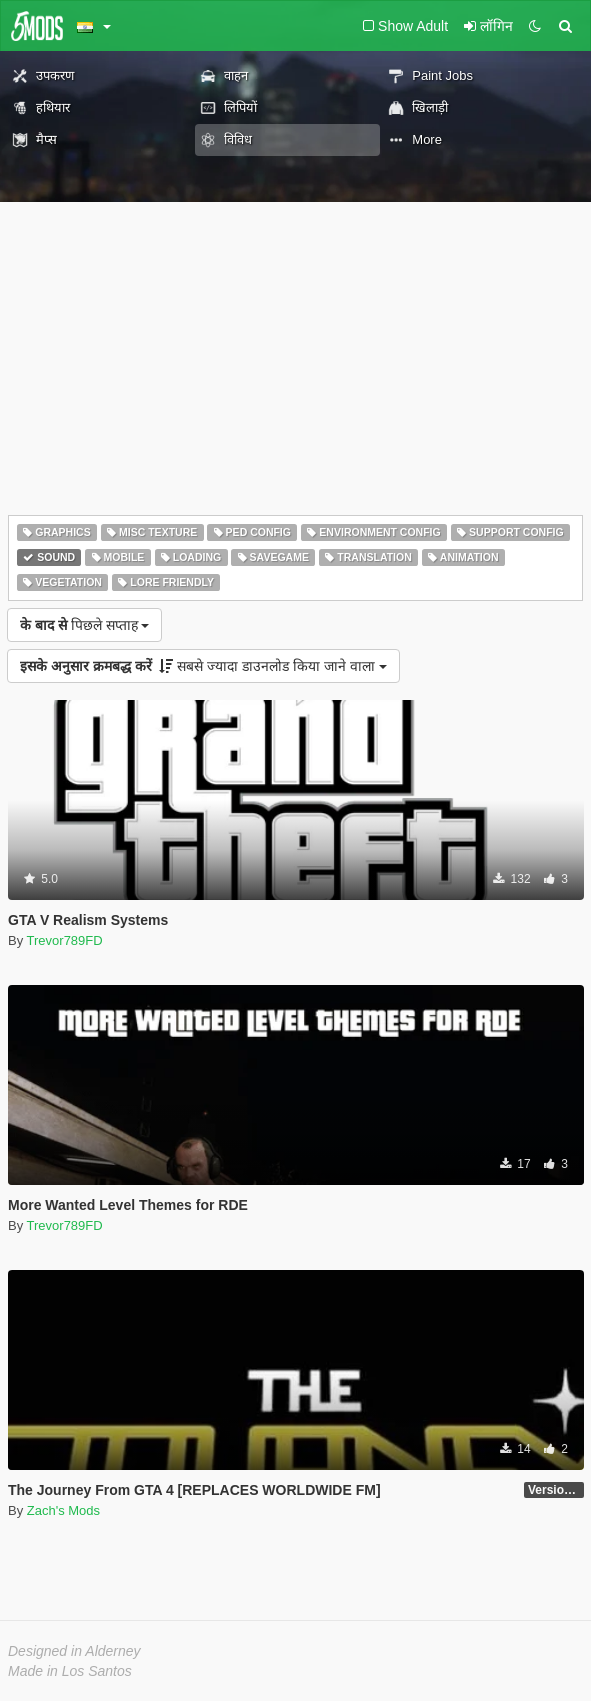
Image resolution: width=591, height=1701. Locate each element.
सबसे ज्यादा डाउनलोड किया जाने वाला (203, 666)
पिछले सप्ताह (84, 625)
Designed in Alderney (74, 1651)
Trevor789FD (65, 940)
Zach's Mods (63, 1510)
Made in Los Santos (70, 1671)
